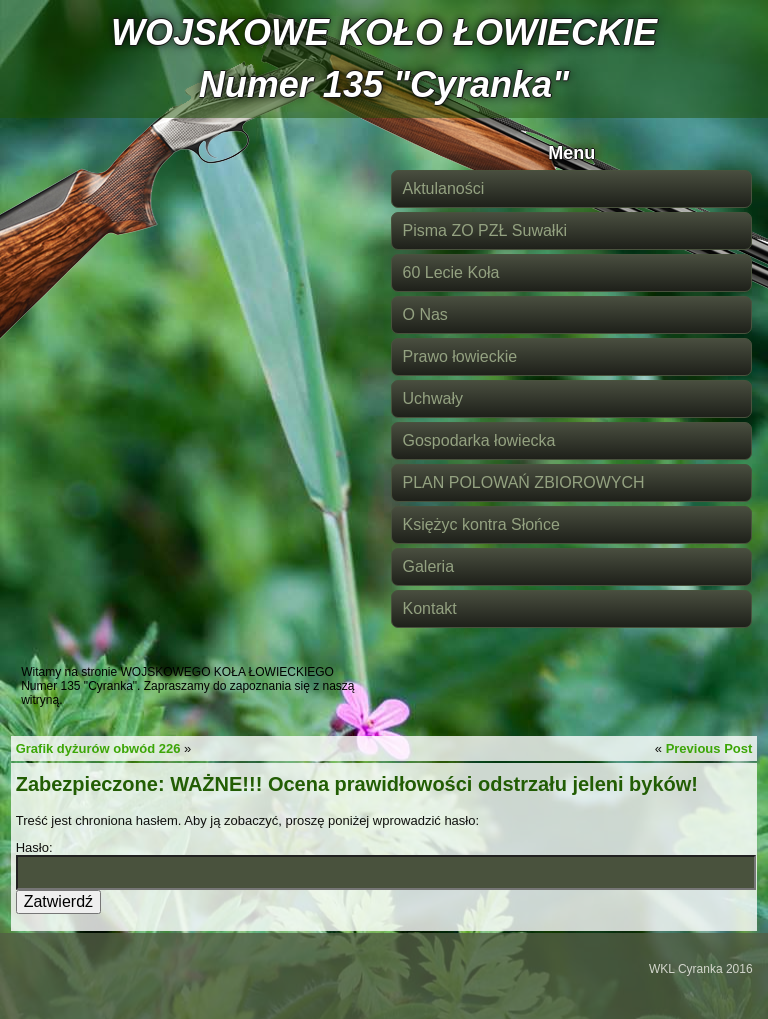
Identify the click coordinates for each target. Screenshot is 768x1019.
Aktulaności (443, 188)
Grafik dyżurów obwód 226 (98, 748)
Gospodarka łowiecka (478, 440)
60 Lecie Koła (450, 272)
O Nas (424, 314)
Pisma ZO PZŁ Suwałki (484, 230)
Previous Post (709, 748)
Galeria (428, 566)
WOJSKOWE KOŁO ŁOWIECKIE (384, 32)
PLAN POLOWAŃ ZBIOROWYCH (523, 482)
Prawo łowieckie (459, 356)
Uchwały (432, 398)
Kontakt (429, 608)
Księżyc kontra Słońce (480, 524)
